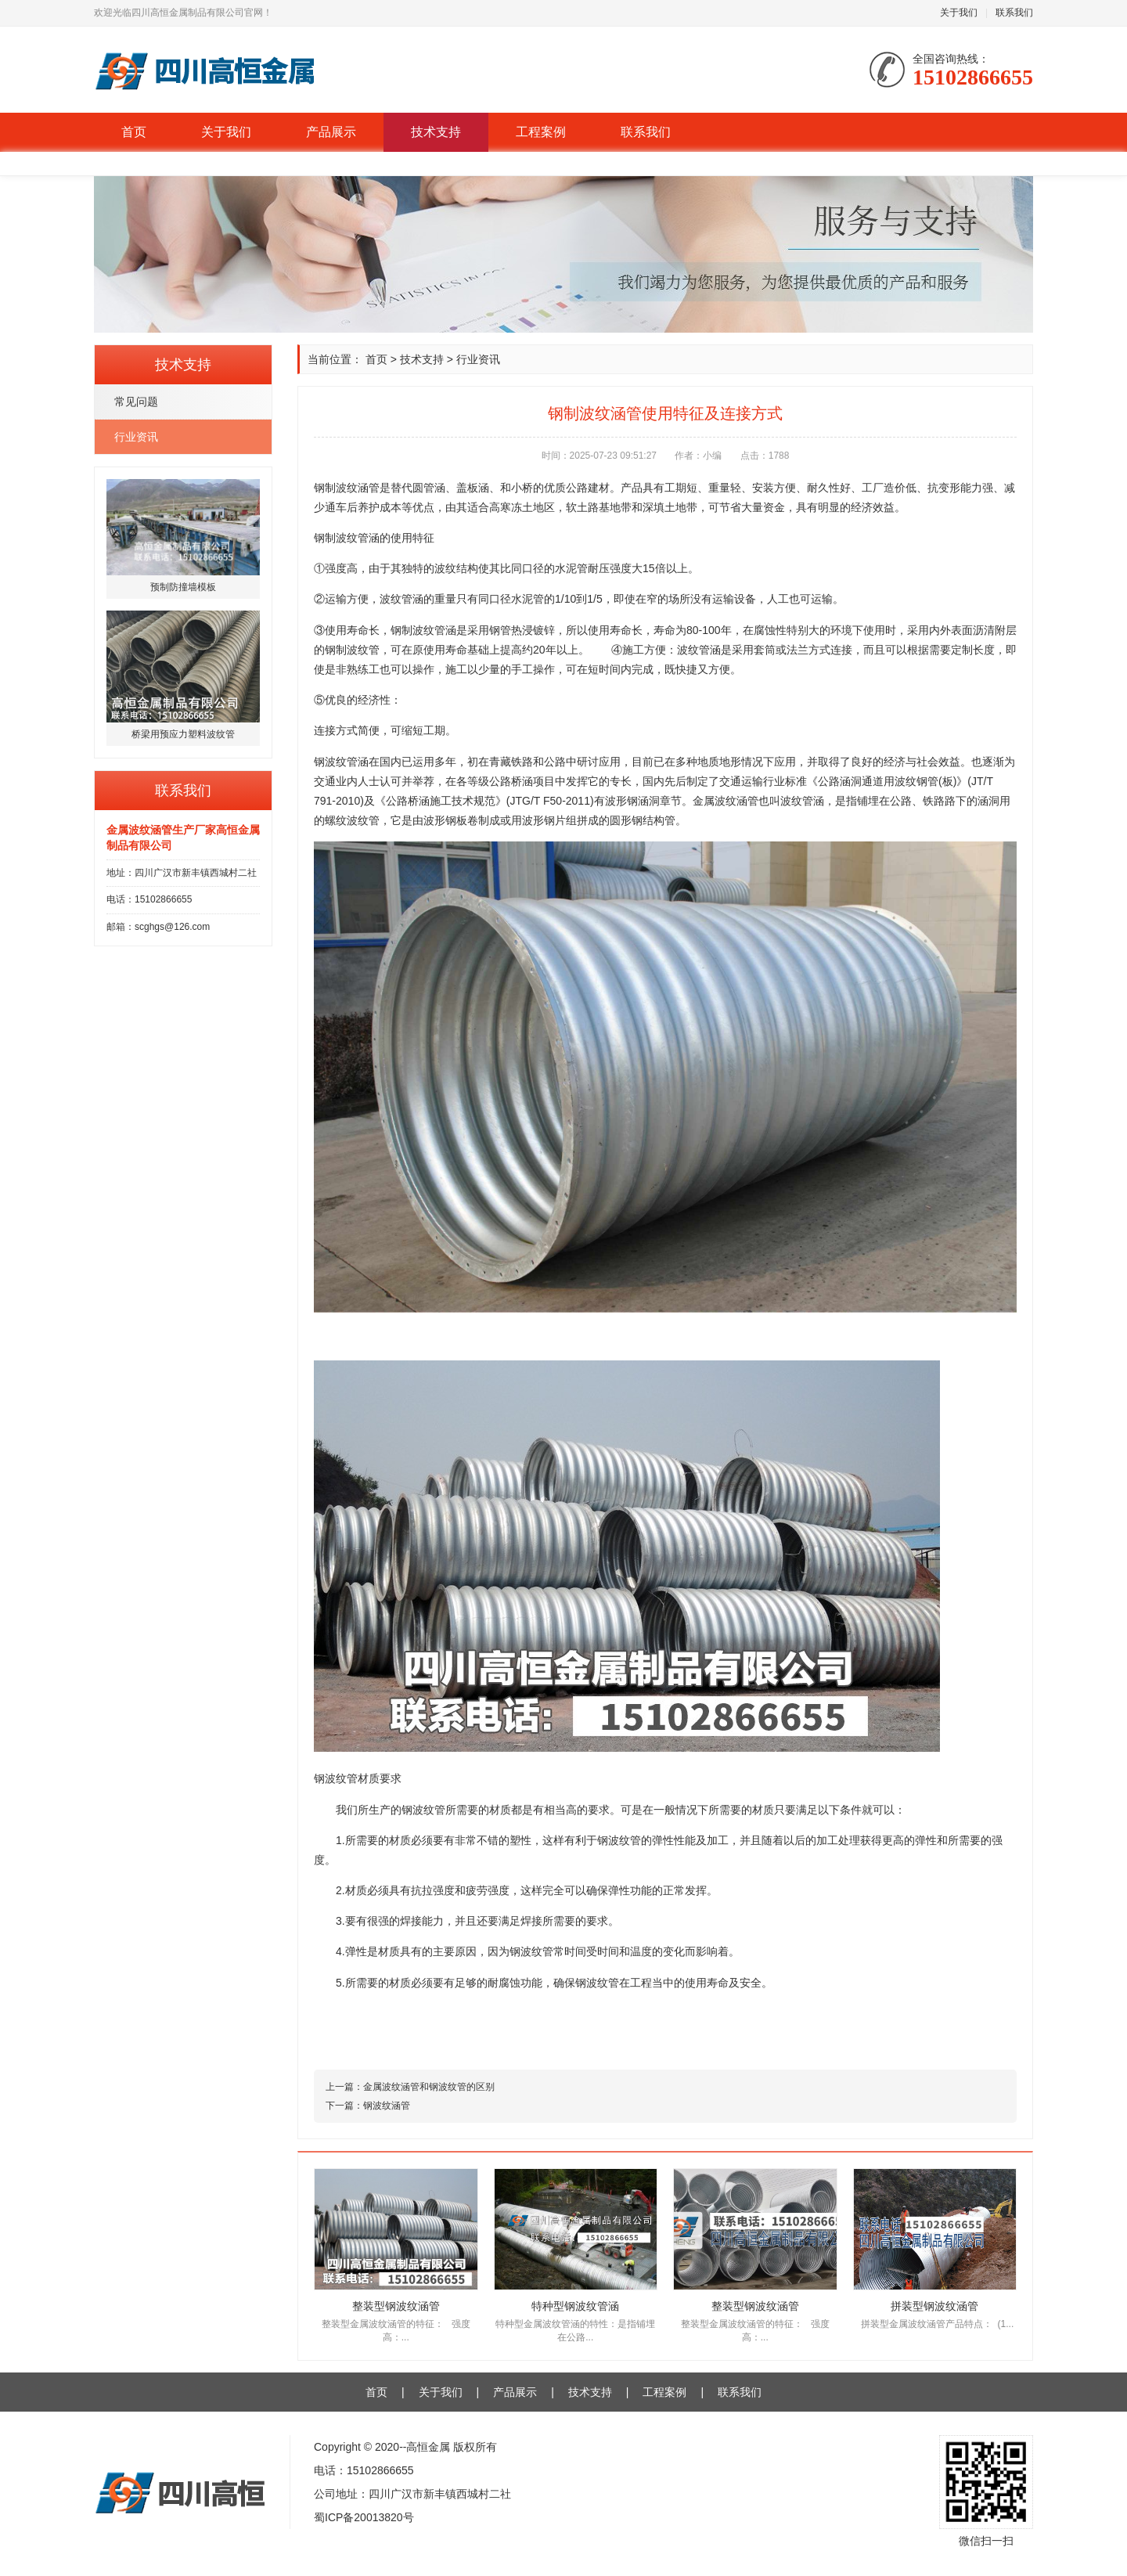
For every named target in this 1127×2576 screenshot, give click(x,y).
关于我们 (959, 12)
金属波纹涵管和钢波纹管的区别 (429, 2086)
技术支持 (436, 132)
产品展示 (331, 132)
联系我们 (1014, 12)
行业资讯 (136, 437)
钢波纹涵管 (386, 2105)
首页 (133, 132)
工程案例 (541, 132)
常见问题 (136, 401)
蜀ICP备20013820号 (364, 2517)
